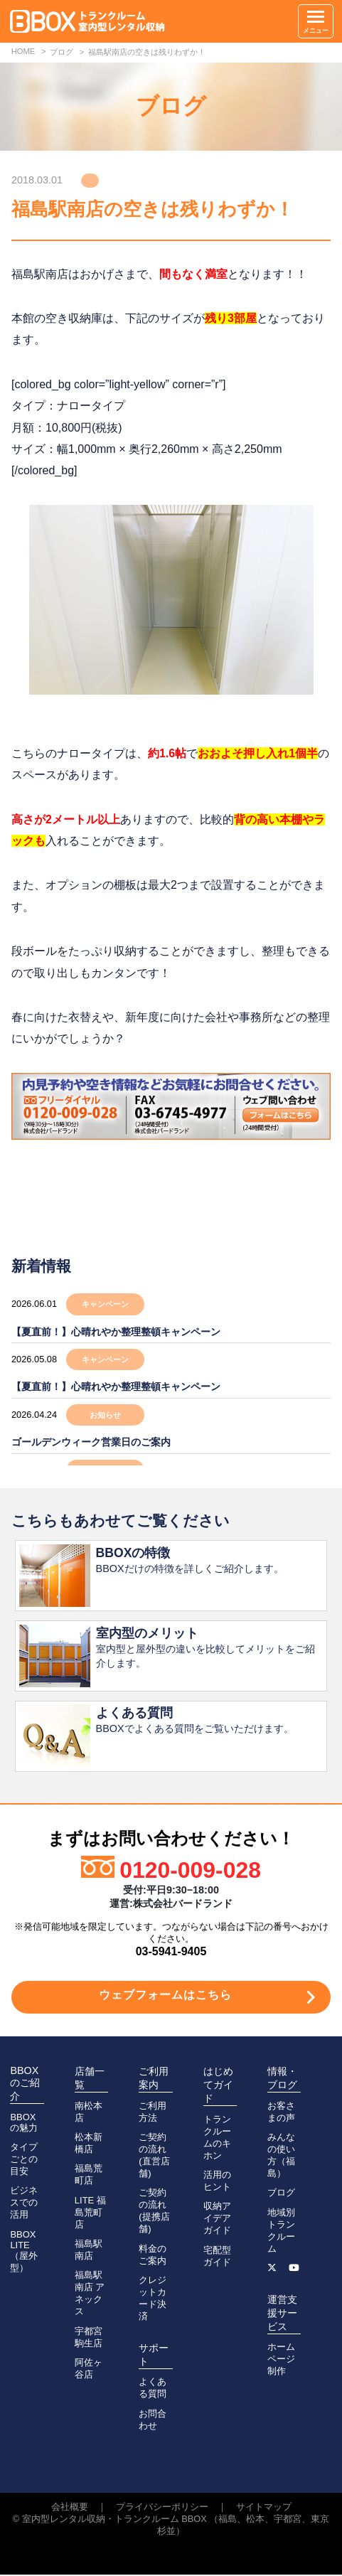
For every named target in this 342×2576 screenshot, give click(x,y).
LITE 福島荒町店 (90, 2213)
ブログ (281, 2193)
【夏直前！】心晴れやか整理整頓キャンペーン (115, 1331)
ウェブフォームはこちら (165, 1996)
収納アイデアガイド (217, 2219)
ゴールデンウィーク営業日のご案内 (91, 1442)
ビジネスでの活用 (24, 2203)
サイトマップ (264, 2508)
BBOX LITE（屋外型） (24, 2252)
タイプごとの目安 (24, 2160)
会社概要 (69, 2508)
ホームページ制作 (281, 2360)
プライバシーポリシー (162, 2508)
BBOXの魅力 (24, 2123)
